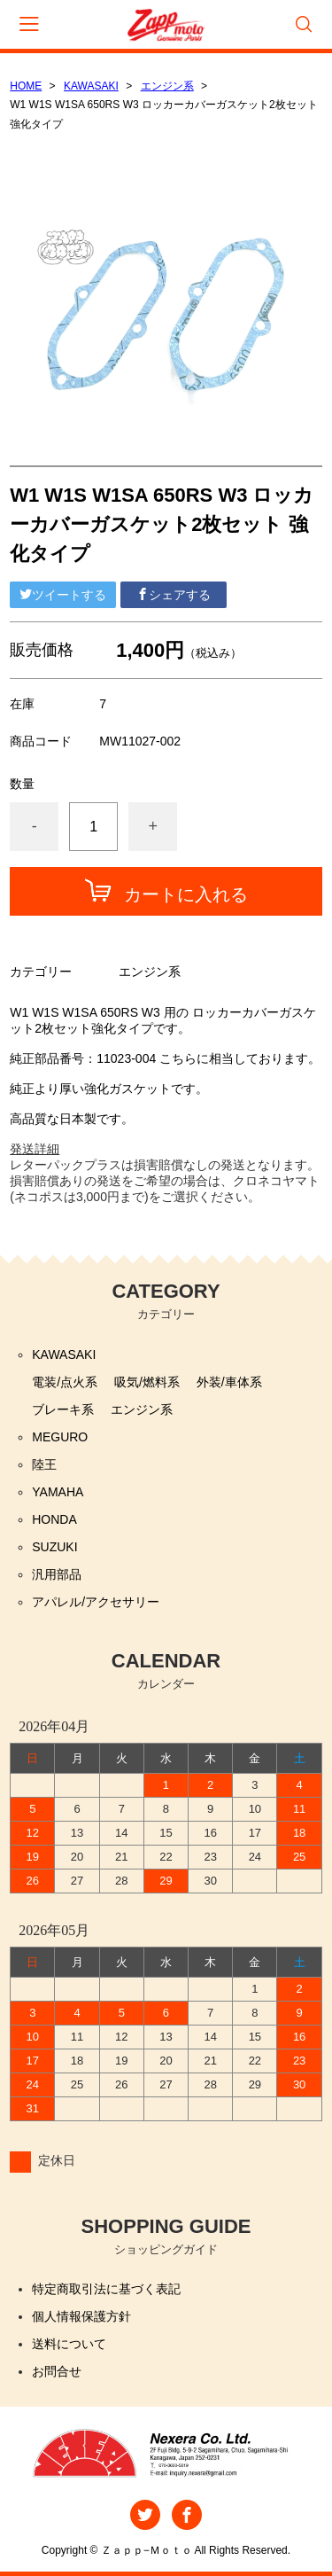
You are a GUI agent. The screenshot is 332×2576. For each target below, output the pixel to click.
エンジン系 (167, 86)
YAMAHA (57, 1492)
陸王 (44, 1464)
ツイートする (62, 595)
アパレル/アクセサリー (95, 1602)
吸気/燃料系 (147, 1382)
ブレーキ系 (63, 1409)
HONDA (54, 1519)
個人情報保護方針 (81, 2316)
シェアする (173, 595)
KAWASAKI (91, 86)
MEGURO (60, 1437)
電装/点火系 (64, 1382)
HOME (26, 86)
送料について (69, 2344)
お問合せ (56, 2371)
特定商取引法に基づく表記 (106, 2289)
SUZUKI (54, 1547)
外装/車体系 (229, 1382)
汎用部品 (56, 1574)
